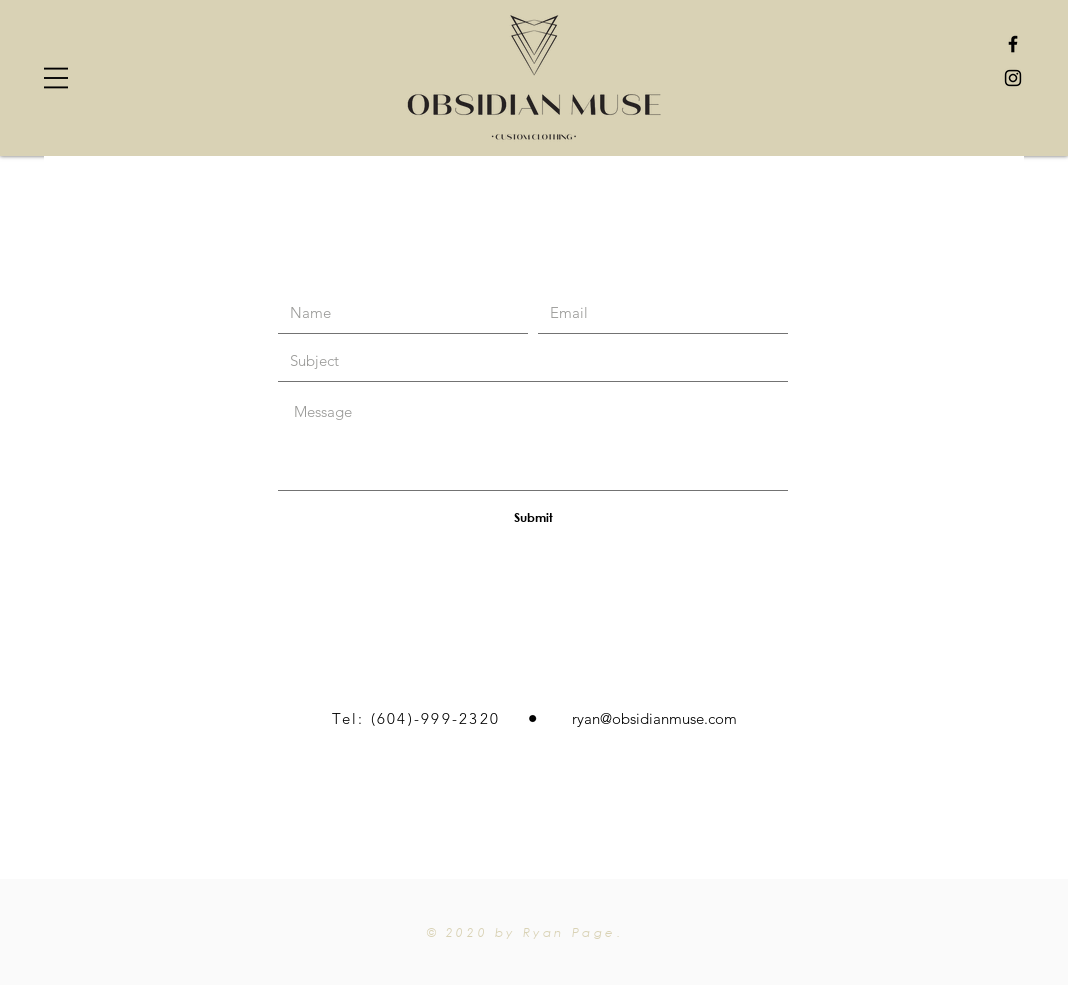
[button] (56, 78)
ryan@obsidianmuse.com (654, 718)
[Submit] (533, 517)
